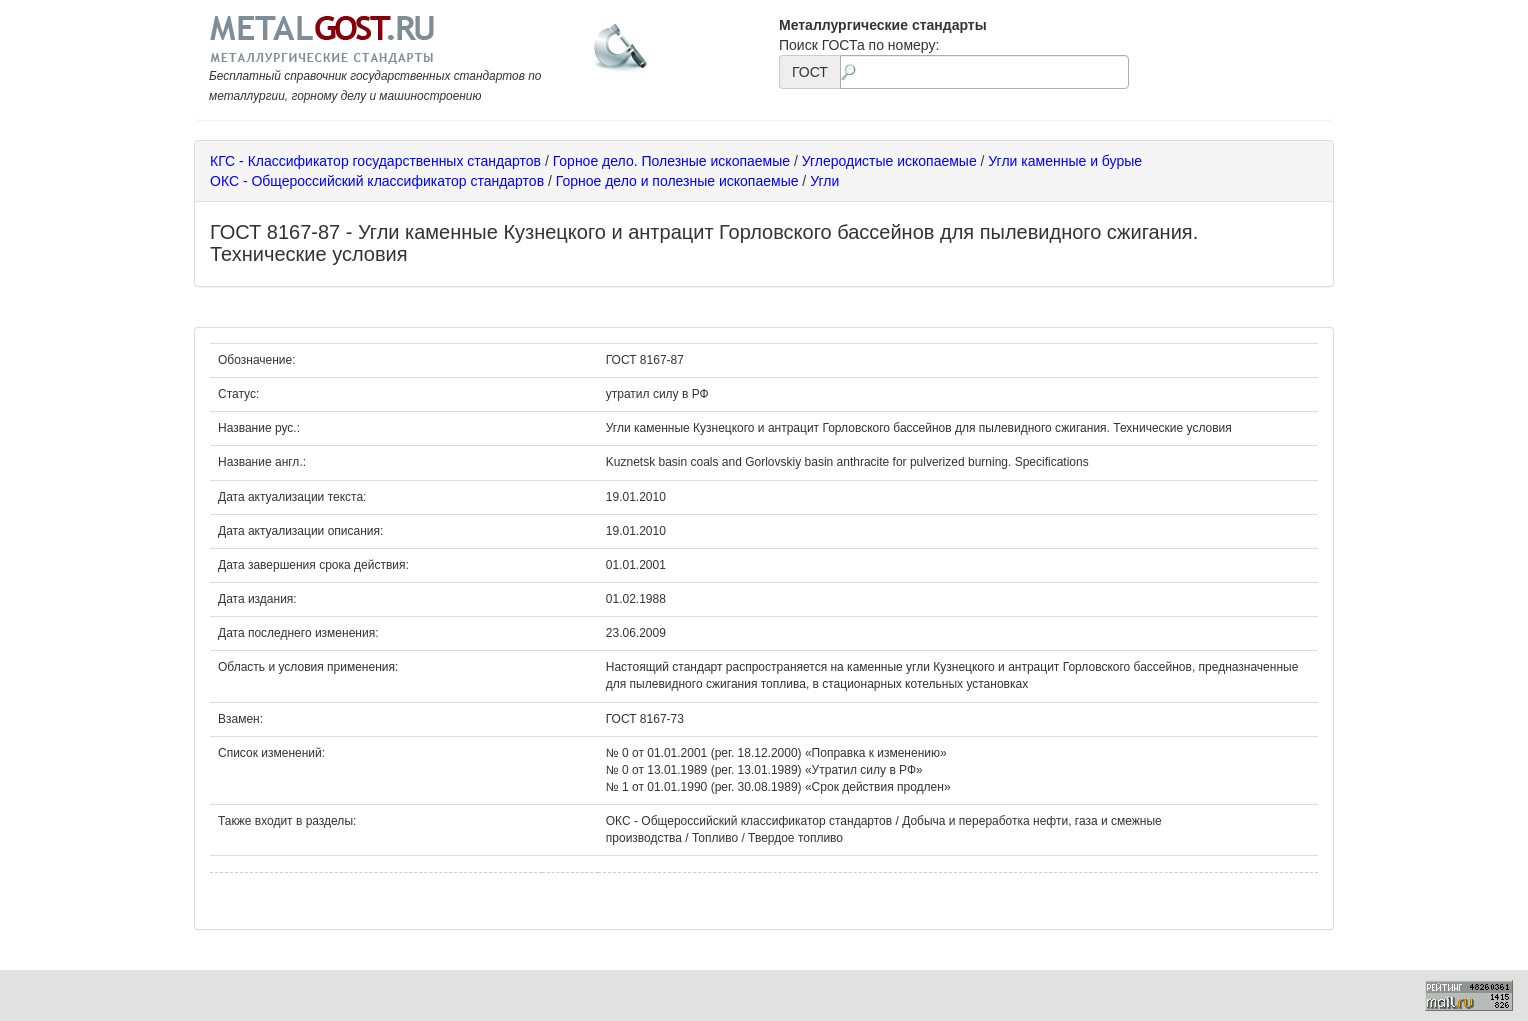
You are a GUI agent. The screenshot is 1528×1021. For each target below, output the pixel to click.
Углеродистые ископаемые (889, 161)
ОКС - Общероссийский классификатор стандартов (377, 181)
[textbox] (984, 72)
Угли (824, 181)
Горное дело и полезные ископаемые (677, 181)
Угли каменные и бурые (1065, 161)
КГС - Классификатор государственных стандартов (375, 161)
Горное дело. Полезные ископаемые (671, 161)
